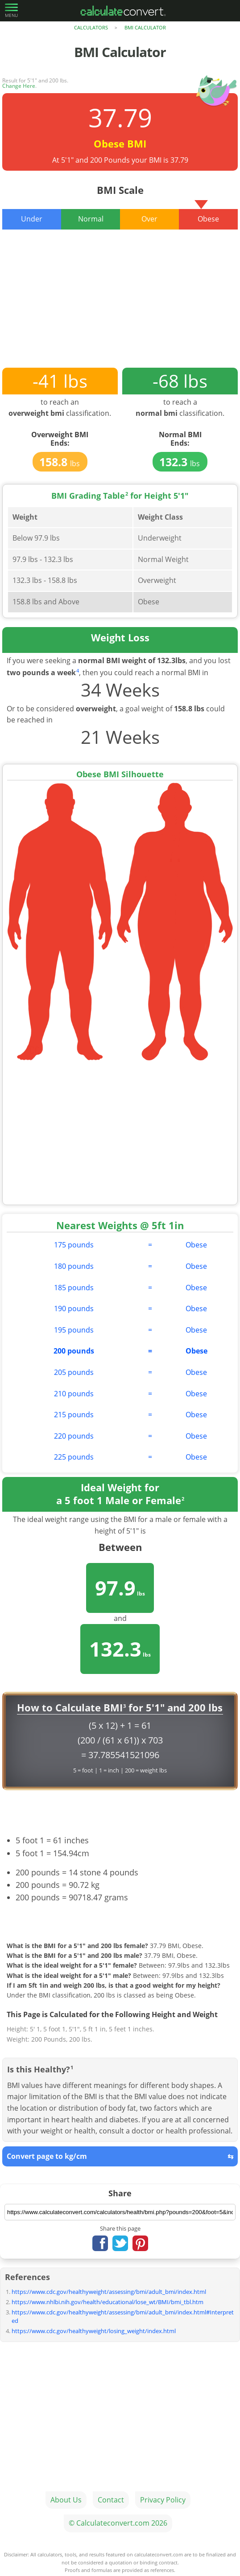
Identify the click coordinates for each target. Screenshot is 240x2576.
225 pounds (74, 1457)
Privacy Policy (163, 2500)
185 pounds (74, 1287)
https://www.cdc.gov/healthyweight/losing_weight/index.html (94, 2331)
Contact (111, 2500)
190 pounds (74, 1308)
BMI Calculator (145, 27)
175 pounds (74, 1245)
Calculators (91, 27)
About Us (66, 2500)
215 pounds (74, 1414)
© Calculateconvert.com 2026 (118, 2523)
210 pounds (74, 1394)
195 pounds (74, 1330)
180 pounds (74, 1266)
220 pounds (74, 1436)
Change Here (18, 86)
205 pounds (74, 1372)
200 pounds (74, 1351)
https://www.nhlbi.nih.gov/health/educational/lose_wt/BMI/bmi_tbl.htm (107, 2302)
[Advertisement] (120, 305)
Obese (196, 1245)
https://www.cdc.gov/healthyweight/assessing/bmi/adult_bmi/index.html (109, 2292)
